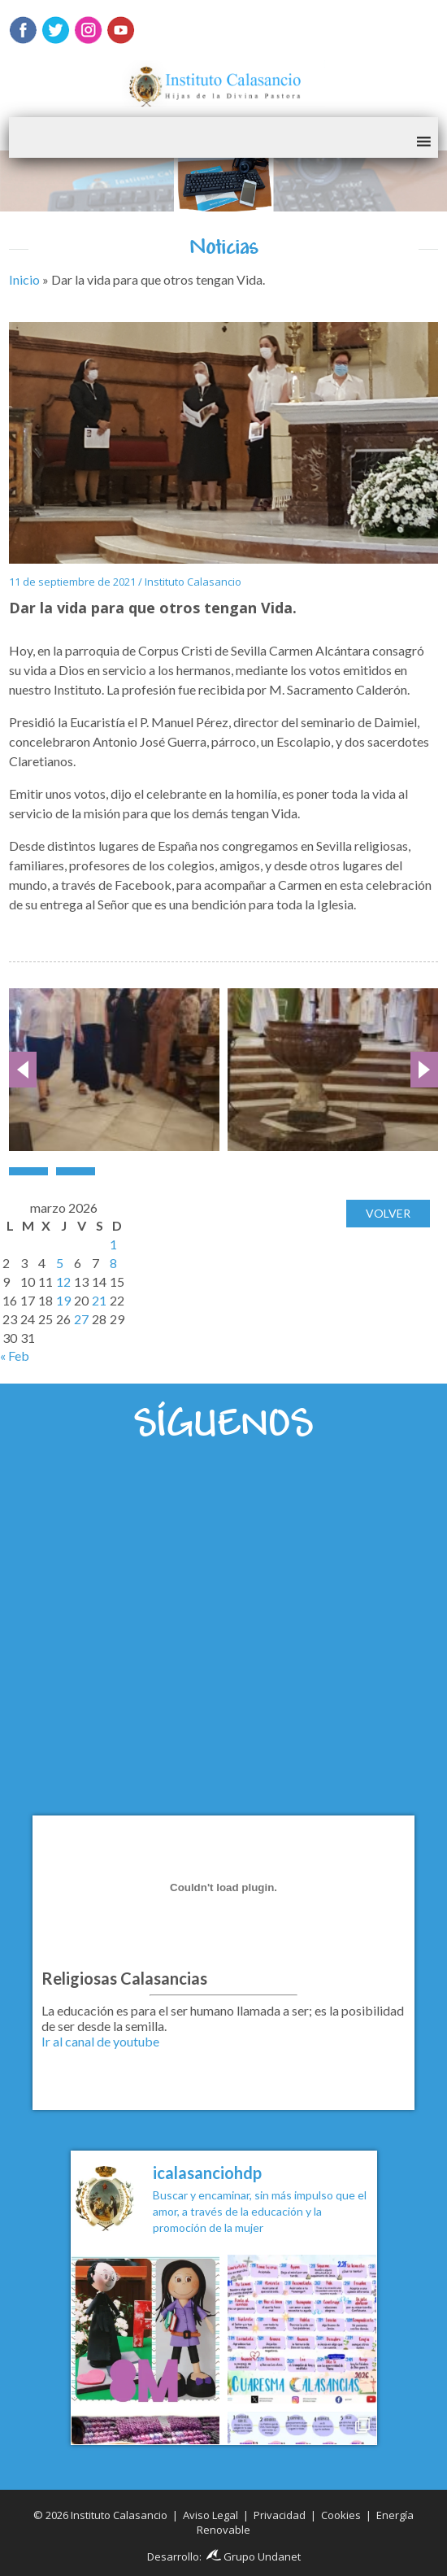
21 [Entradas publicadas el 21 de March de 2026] (99, 1300)
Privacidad (280, 2515)
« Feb (14, 1355)
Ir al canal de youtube (100, 2041)
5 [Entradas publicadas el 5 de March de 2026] (59, 1263)
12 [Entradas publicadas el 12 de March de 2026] (63, 1281)
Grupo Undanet (253, 2556)
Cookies (341, 2515)
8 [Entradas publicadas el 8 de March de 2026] (113, 1263)
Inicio (24, 279)
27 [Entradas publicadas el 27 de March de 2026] (81, 1319)
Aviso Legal (210, 2515)
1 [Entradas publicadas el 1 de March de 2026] (113, 1244)
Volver (388, 1213)
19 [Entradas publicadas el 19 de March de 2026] (63, 1300)
